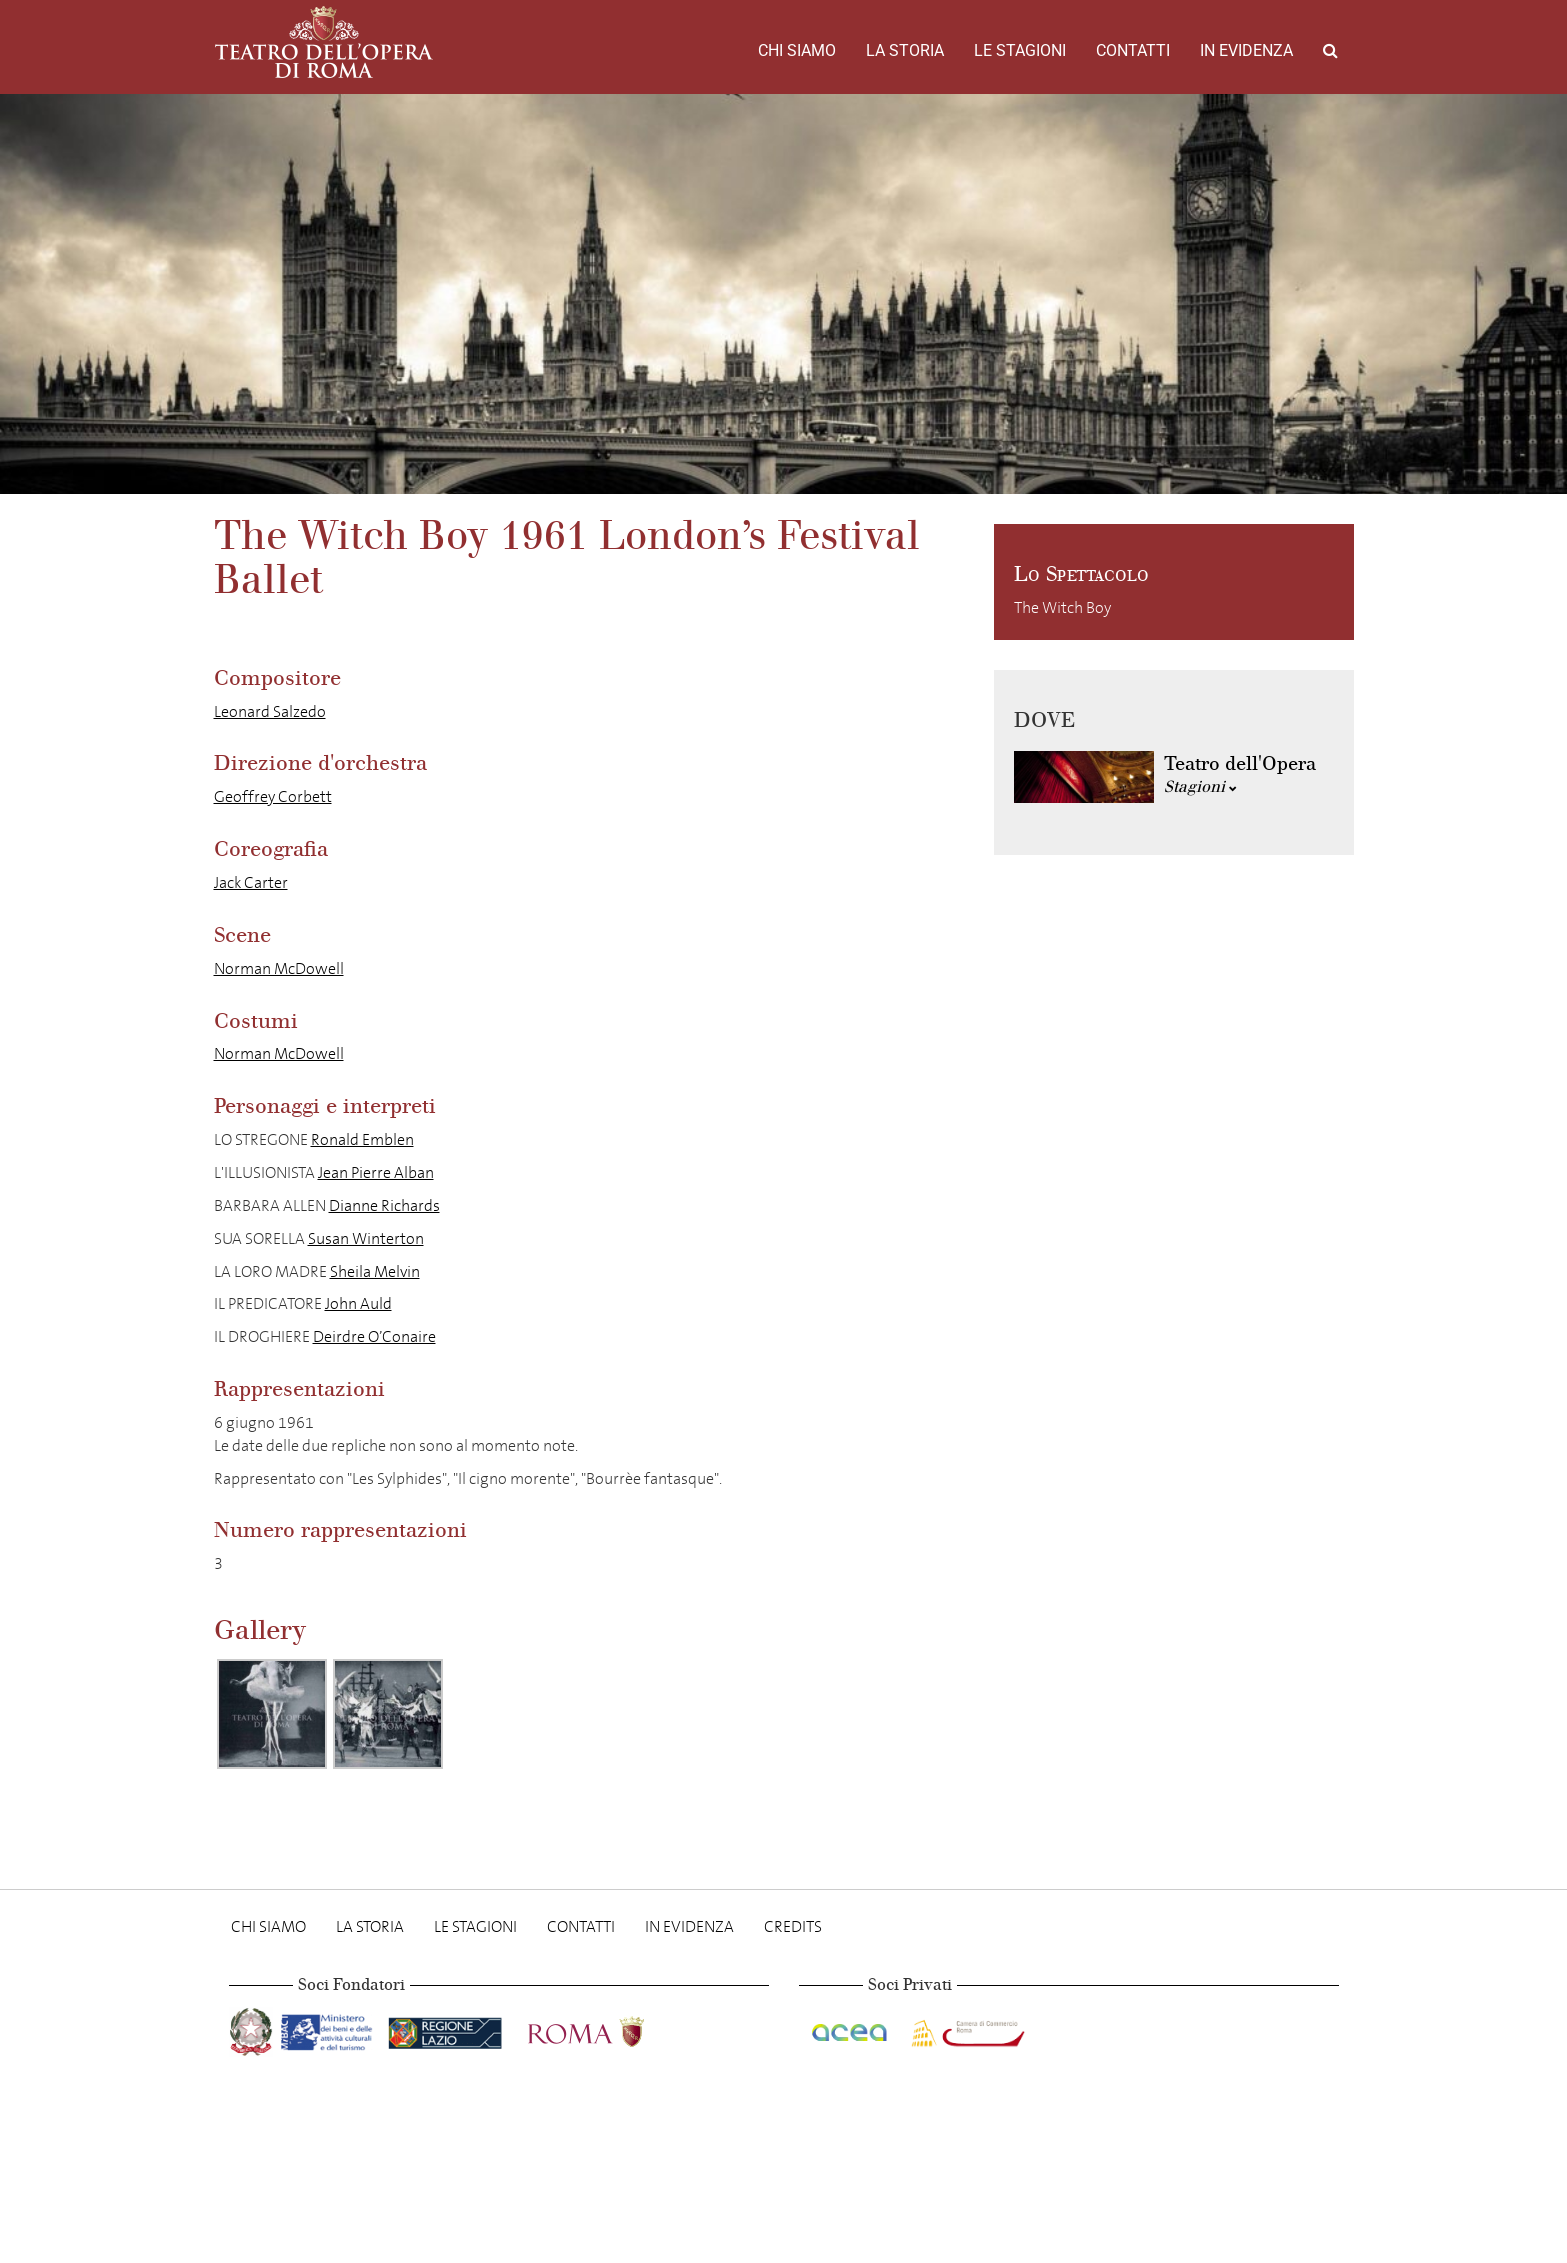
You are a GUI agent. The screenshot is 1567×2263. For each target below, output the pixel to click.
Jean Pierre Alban (376, 1172)
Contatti (1133, 50)
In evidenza (1246, 50)
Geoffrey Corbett (273, 796)
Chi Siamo (797, 50)
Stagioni (1200, 786)
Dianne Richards (384, 1205)
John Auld (358, 1303)
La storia (905, 50)
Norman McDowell (279, 968)
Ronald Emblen (362, 1139)
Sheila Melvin (375, 1271)
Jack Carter (251, 882)
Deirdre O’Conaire (374, 1336)
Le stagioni (1020, 50)
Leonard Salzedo (270, 711)
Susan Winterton (366, 1238)
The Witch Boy (1062, 607)
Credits (793, 1926)
